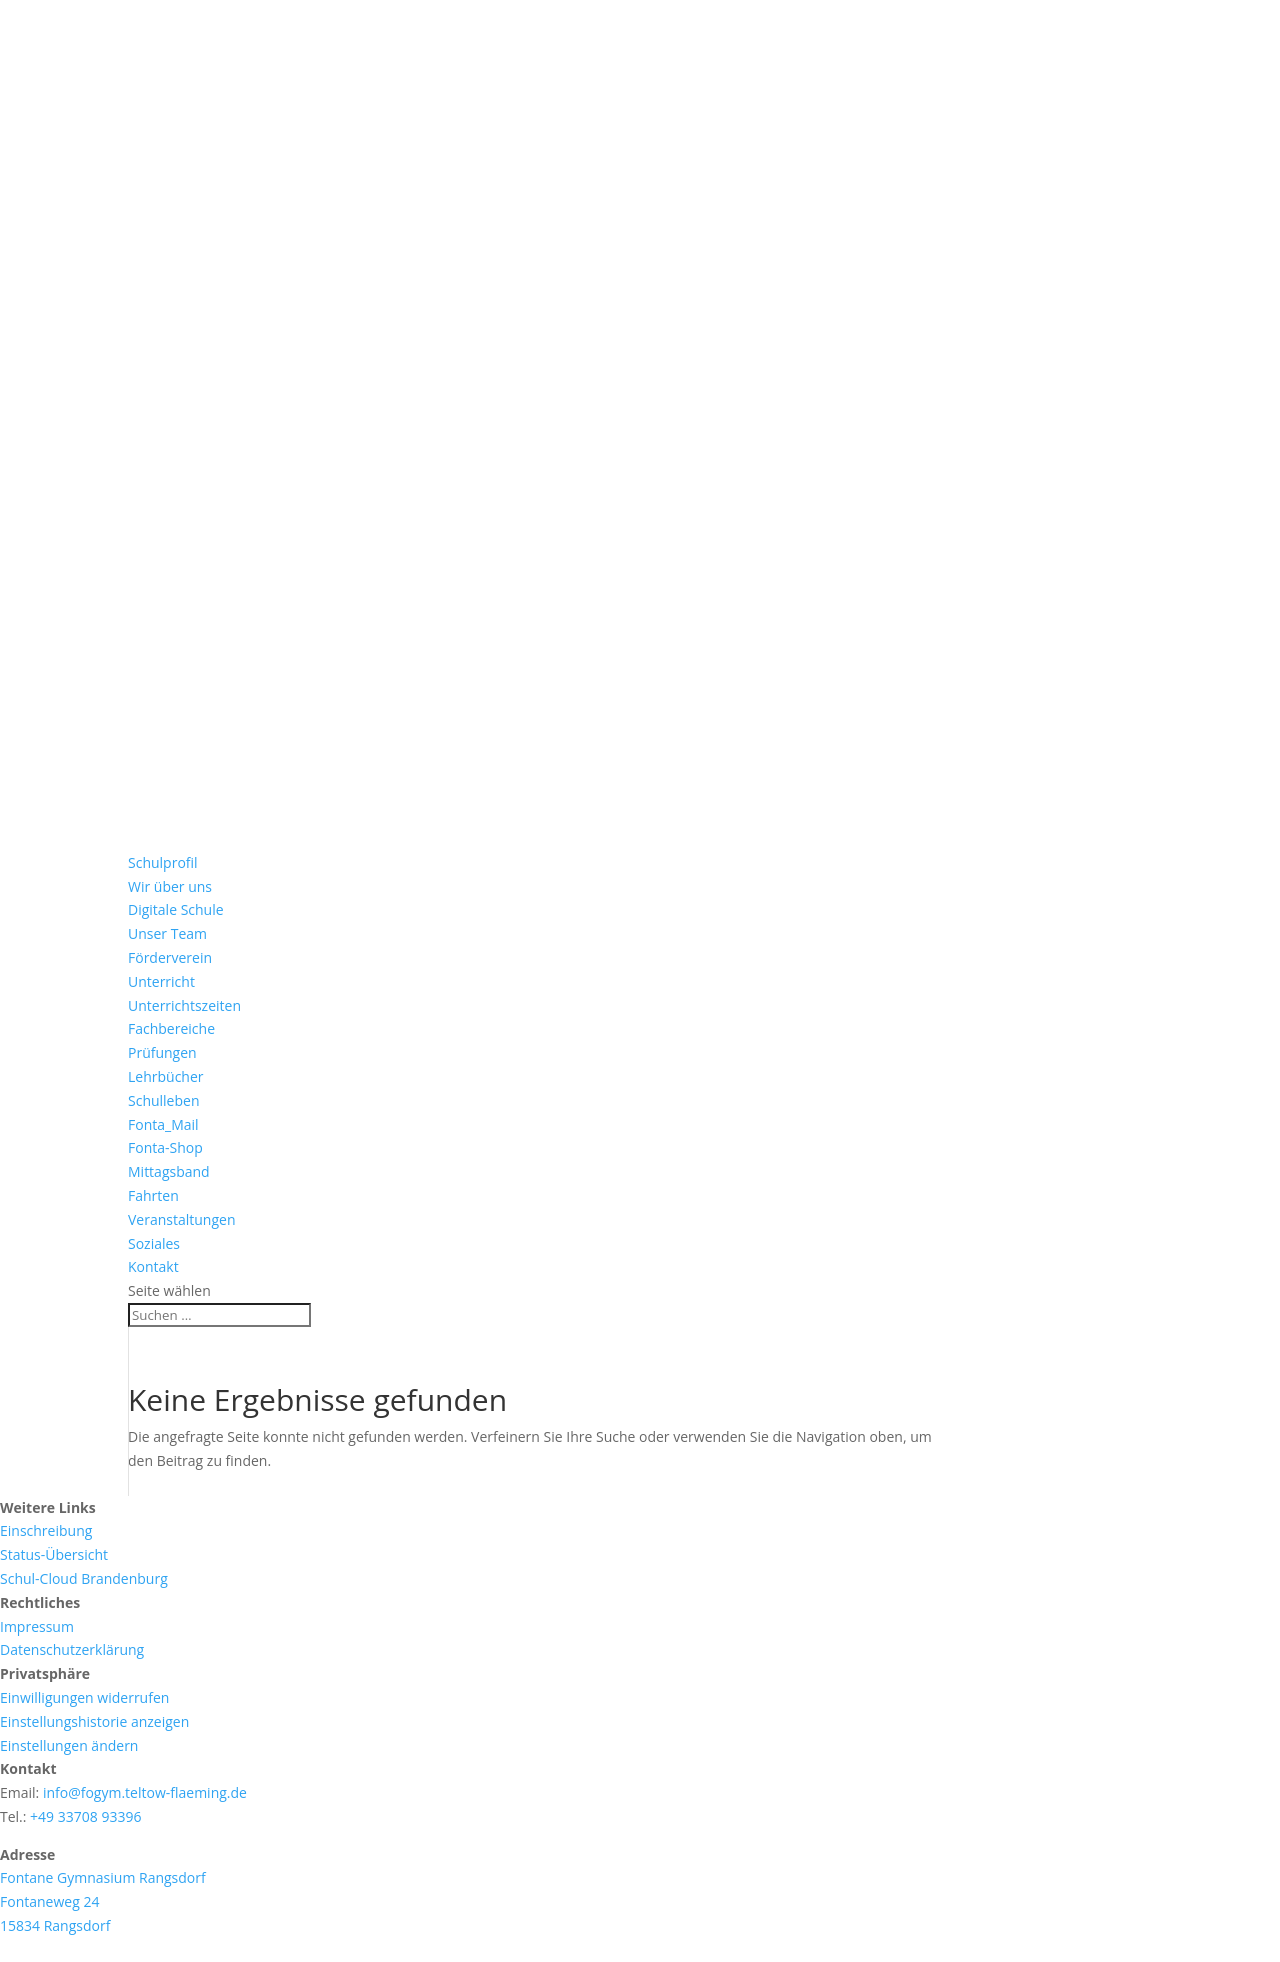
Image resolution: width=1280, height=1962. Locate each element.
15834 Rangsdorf (55, 1925)
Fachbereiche (171, 1028)
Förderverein (170, 957)
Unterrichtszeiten (184, 1005)
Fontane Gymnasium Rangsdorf (103, 1877)
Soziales (154, 1243)
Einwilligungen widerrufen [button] (84, 1697)
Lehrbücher (166, 1076)
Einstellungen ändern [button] (69, 1745)
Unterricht (161, 981)
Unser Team (167, 933)
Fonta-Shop (165, 1147)
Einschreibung (46, 1530)
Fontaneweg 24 (49, 1901)
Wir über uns (170, 886)
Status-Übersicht (54, 1554)
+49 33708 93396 (85, 1816)
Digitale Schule (176, 909)
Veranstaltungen (181, 1219)
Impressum (37, 1626)
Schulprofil (163, 862)
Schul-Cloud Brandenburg (84, 1578)
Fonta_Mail (163, 1124)
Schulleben (164, 1100)
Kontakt (153, 1266)
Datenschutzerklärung (72, 1649)
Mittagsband (169, 1171)
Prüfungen (162, 1052)
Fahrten (153, 1195)
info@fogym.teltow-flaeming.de (145, 1792)
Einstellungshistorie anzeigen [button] (94, 1721)
